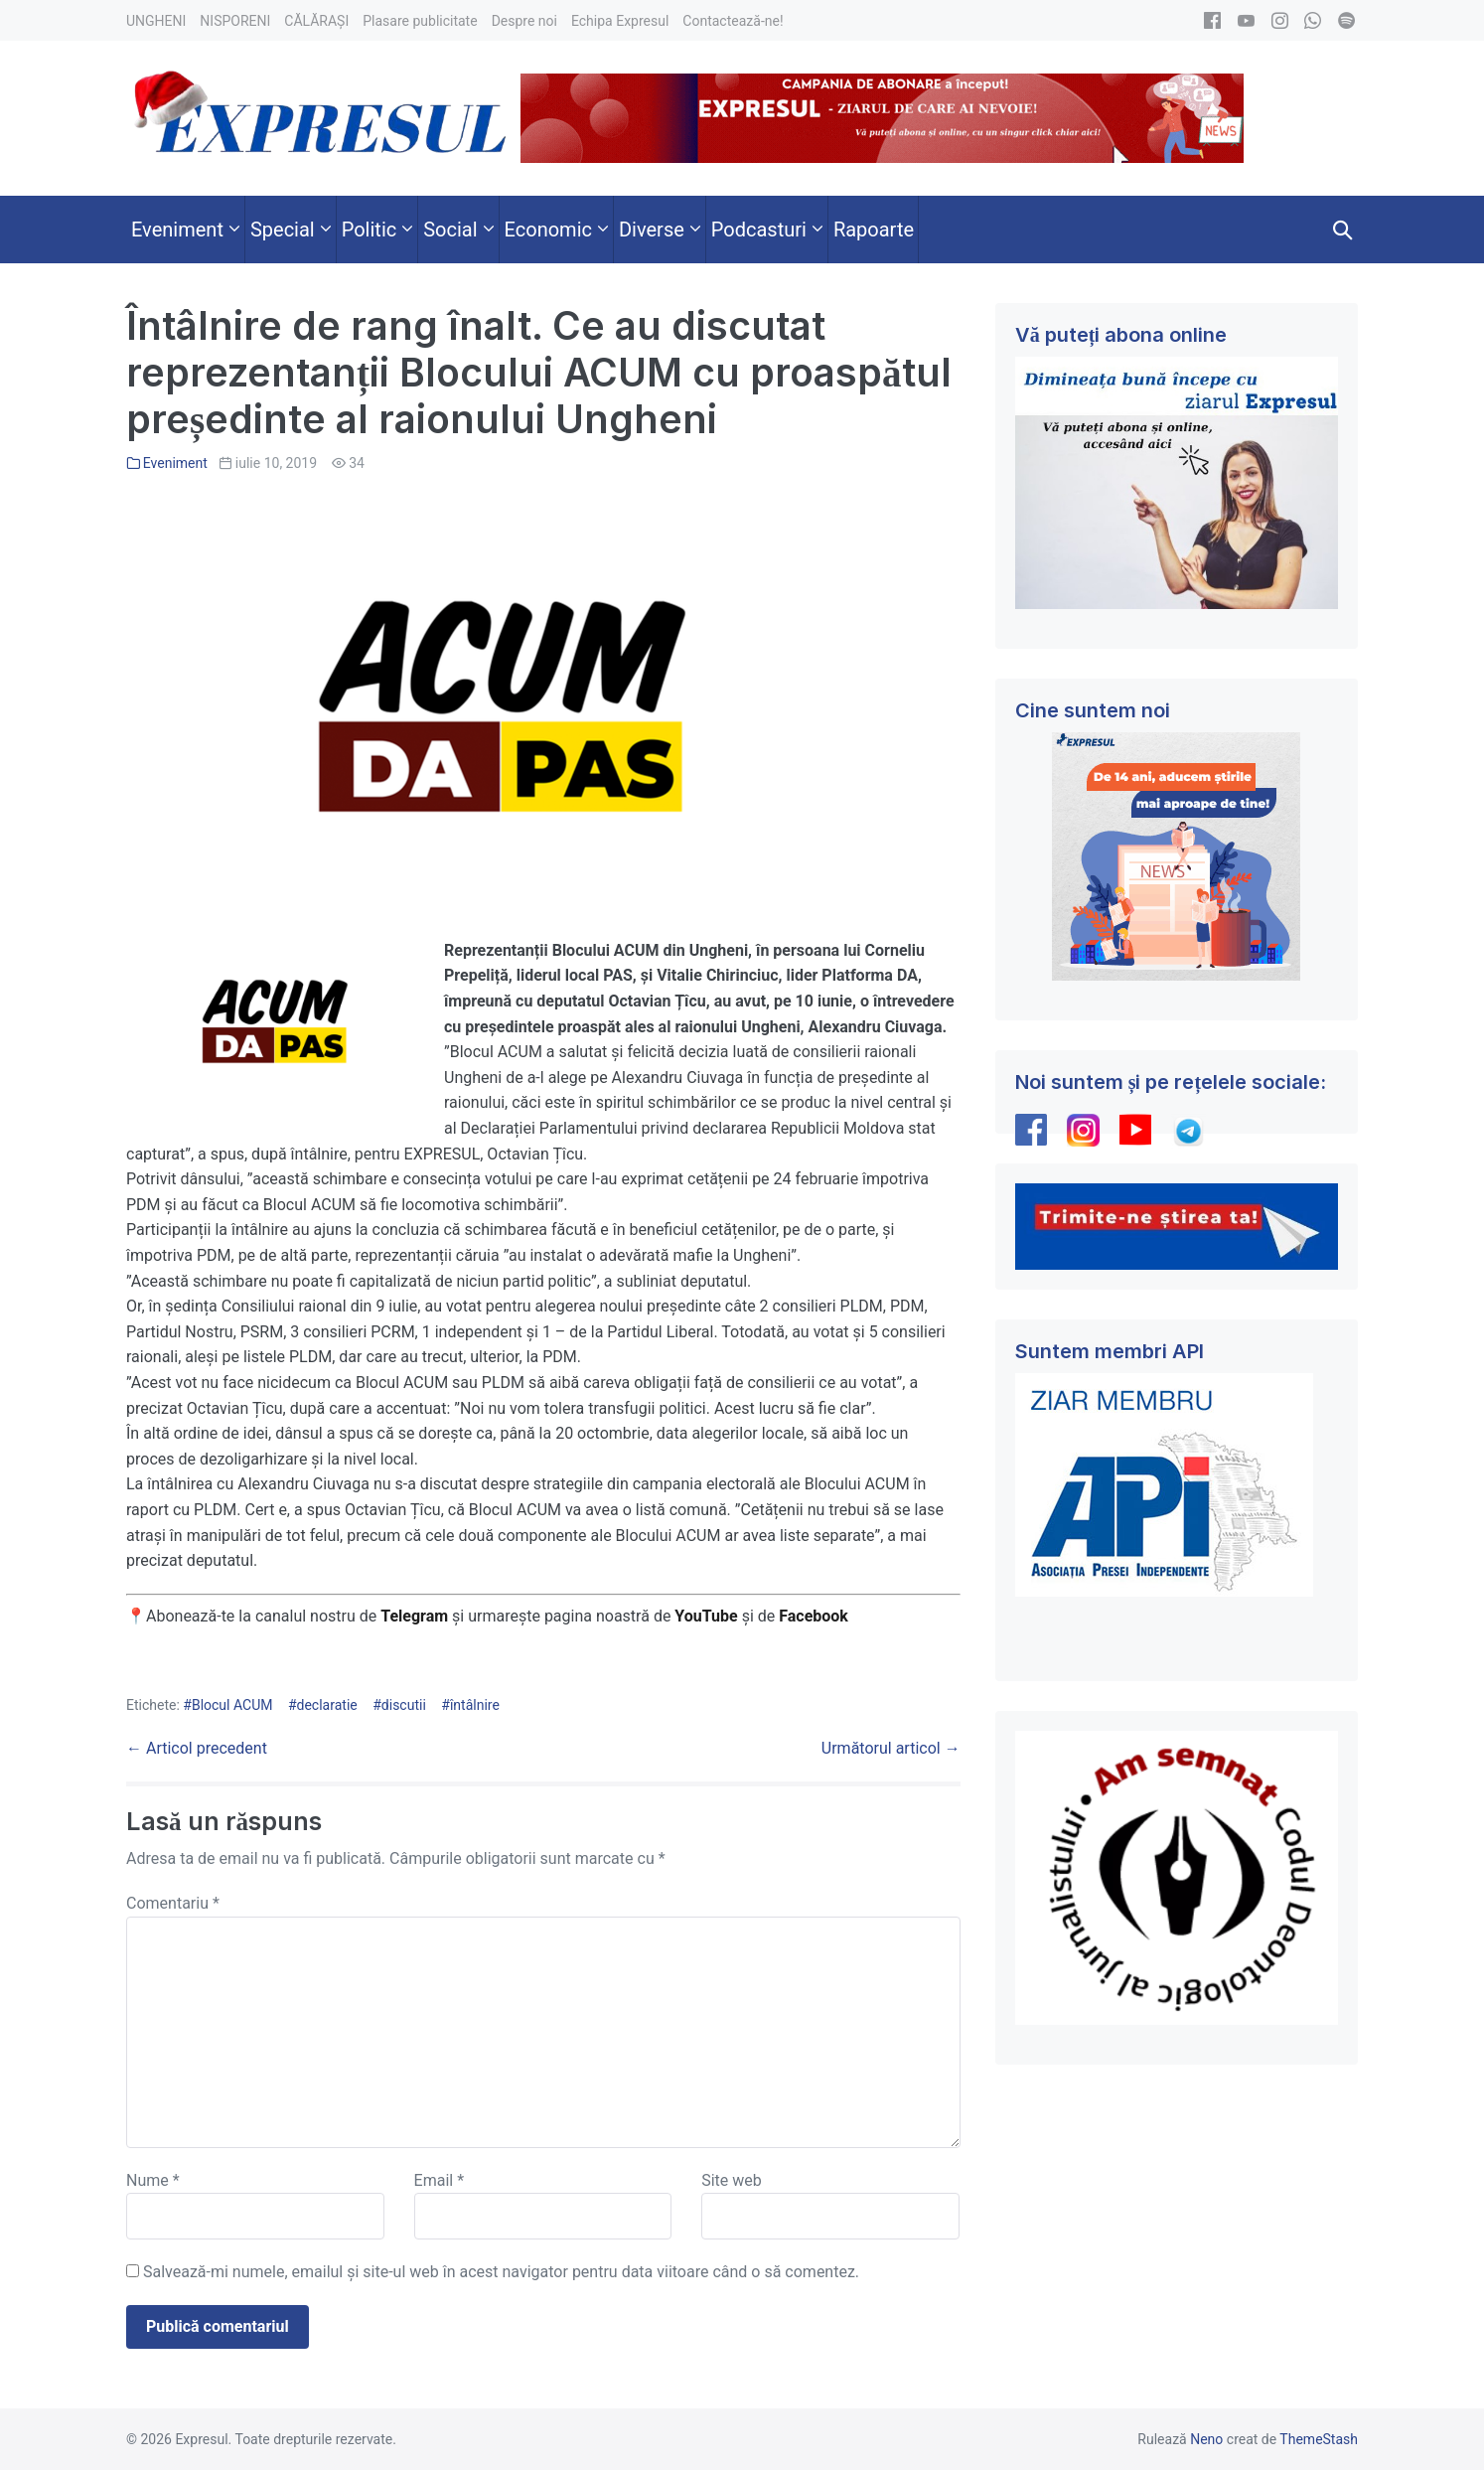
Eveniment (175, 463)
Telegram (414, 1616)
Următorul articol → (891, 1748)
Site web (731, 2180)
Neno (1206, 2439)
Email (439, 2180)
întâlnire (475, 1705)
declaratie (327, 1705)
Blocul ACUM (232, 1705)
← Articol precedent (196, 1748)
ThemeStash (1318, 2439)
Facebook (815, 1616)
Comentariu (173, 1903)
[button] (1343, 229)
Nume (153, 2180)
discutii (403, 1705)
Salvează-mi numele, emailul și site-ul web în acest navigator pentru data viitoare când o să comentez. (501, 2271)
